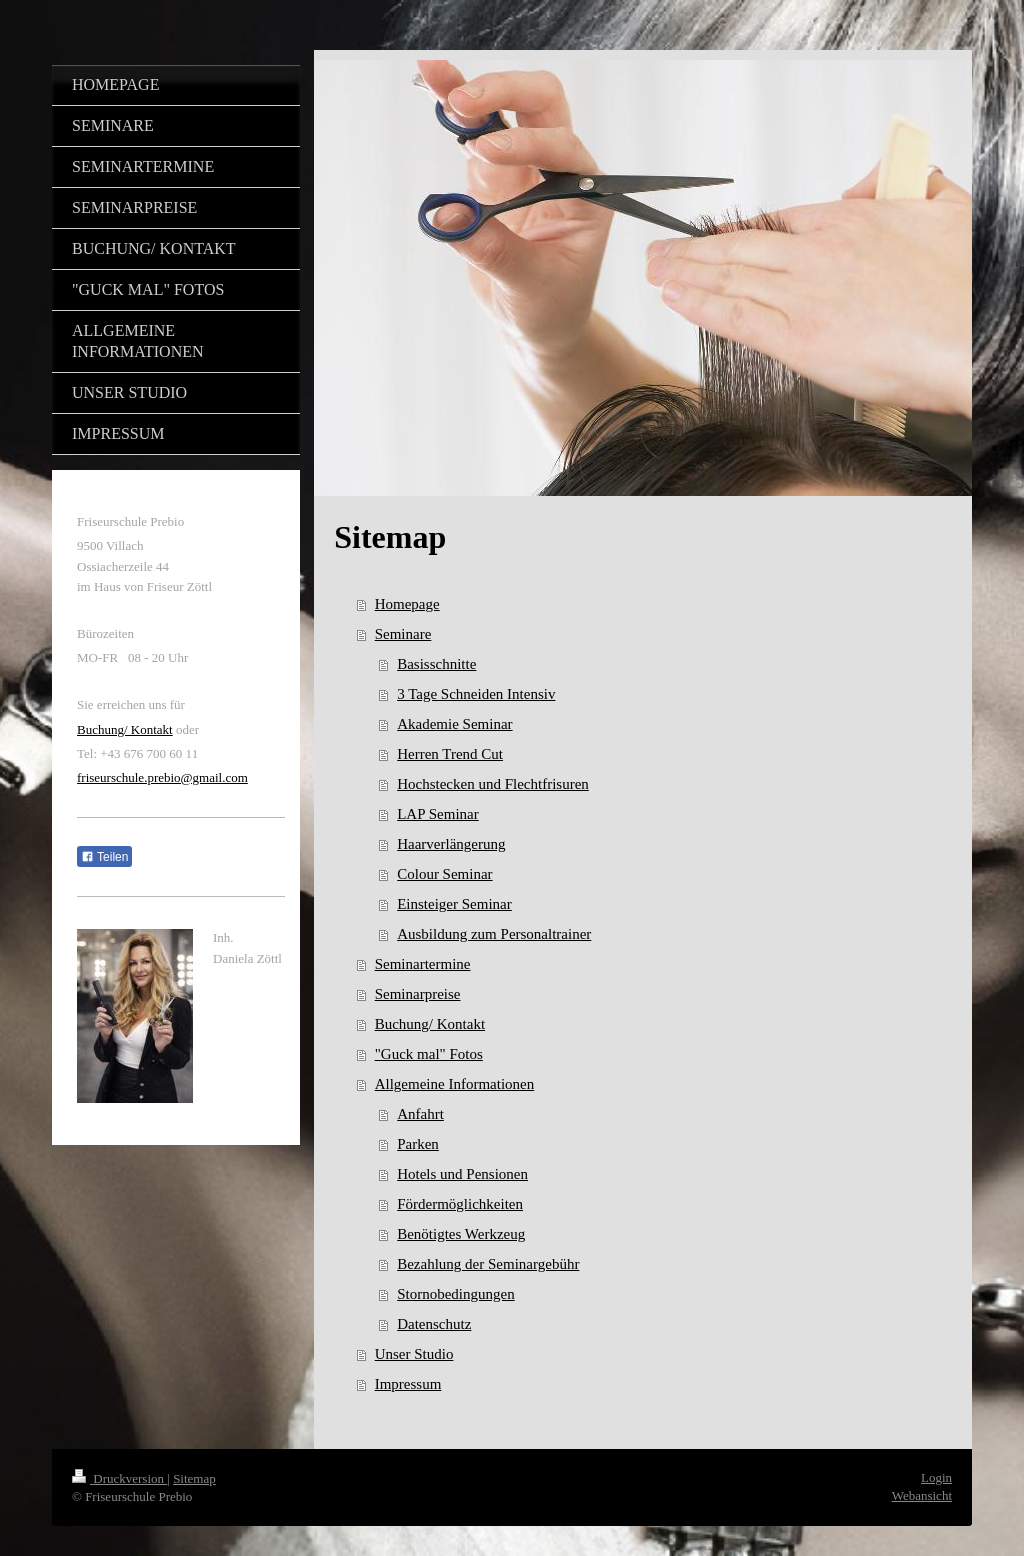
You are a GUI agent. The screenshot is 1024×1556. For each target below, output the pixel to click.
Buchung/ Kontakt (430, 1024)
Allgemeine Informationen (455, 1084)
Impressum (408, 1384)
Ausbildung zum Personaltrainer (494, 934)
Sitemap (194, 1478)
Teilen (104, 857)
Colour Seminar (444, 874)
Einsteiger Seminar (454, 904)
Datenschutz (434, 1324)
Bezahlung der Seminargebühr (488, 1264)
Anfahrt (420, 1114)
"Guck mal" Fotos (429, 1054)
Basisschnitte (436, 664)
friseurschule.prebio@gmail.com (162, 777)
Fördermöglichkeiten (460, 1204)
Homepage (407, 604)
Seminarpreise (418, 994)
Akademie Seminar (454, 724)
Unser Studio (414, 1354)
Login (936, 1477)
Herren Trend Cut (450, 754)
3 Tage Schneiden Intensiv (476, 694)
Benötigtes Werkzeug (461, 1234)
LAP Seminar (438, 814)
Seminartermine (423, 964)
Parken (418, 1144)
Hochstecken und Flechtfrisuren (493, 784)
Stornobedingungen (456, 1294)
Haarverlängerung (451, 844)
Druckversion (119, 1478)
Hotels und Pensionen (462, 1174)
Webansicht (922, 1495)
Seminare (403, 634)
